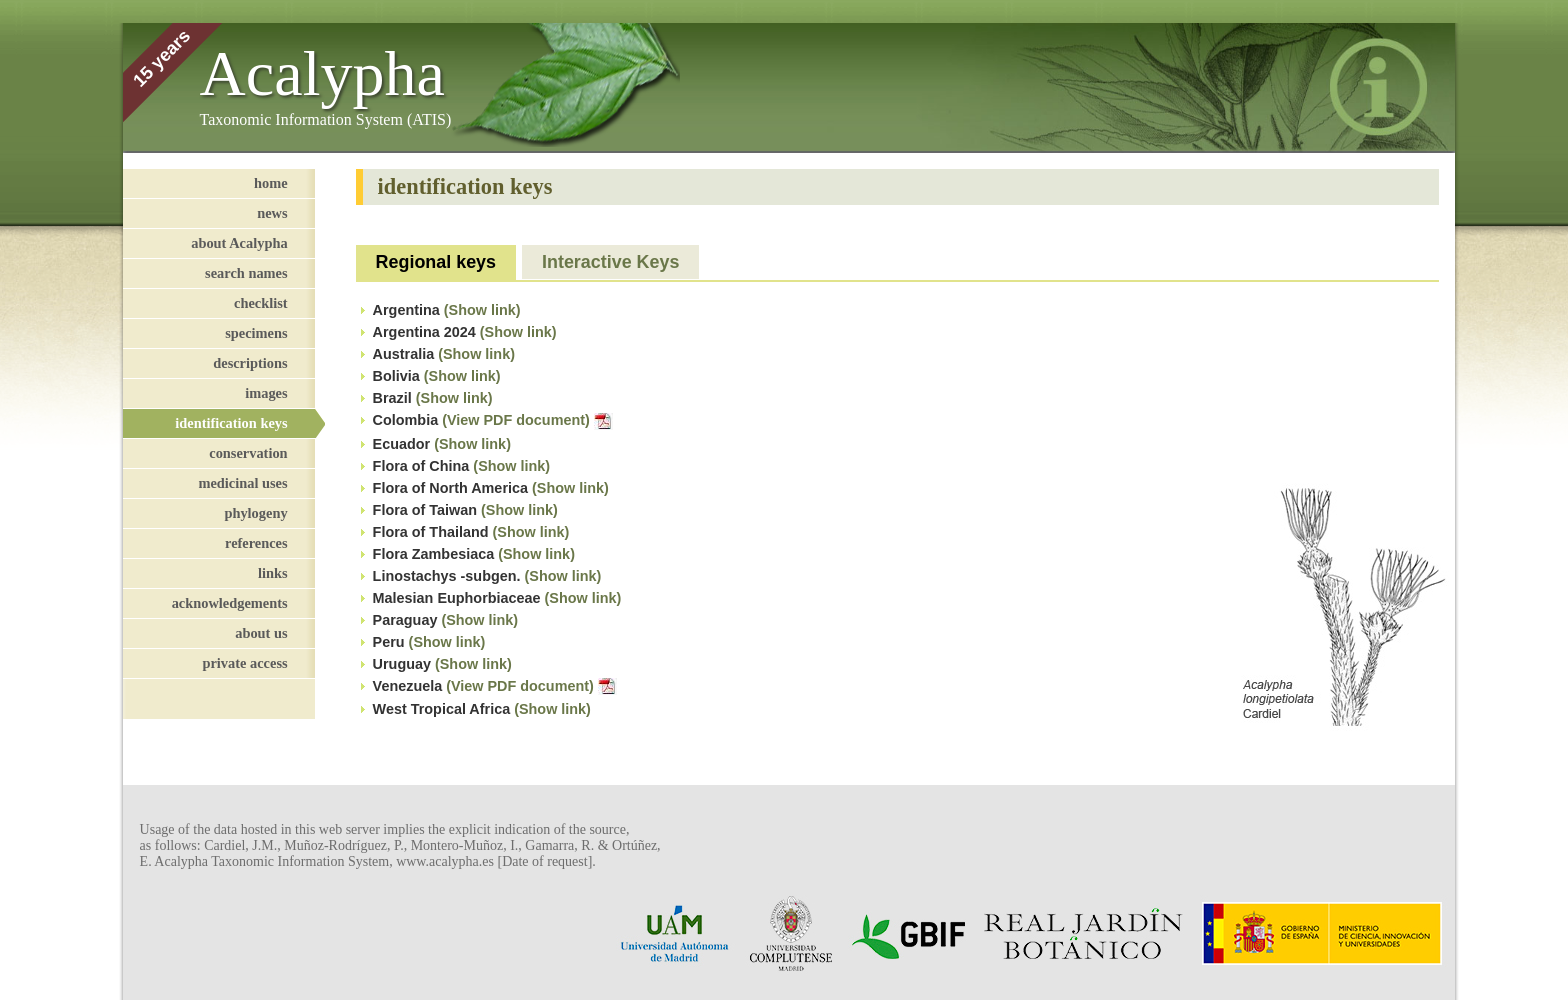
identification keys (231, 423)
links (273, 573)
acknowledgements (230, 603)
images (266, 393)
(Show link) (482, 310)
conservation (248, 453)
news (272, 213)
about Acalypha (239, 243)
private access (244, 663)
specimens (256, 333)
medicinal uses (242, 483)
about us (261, 633)
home (271, 183)
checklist (261, 303)
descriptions (250, 363)
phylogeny (255, 513)
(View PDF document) (527, 420)
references (256, 543)
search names (246, 273)
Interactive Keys (610, 262)
